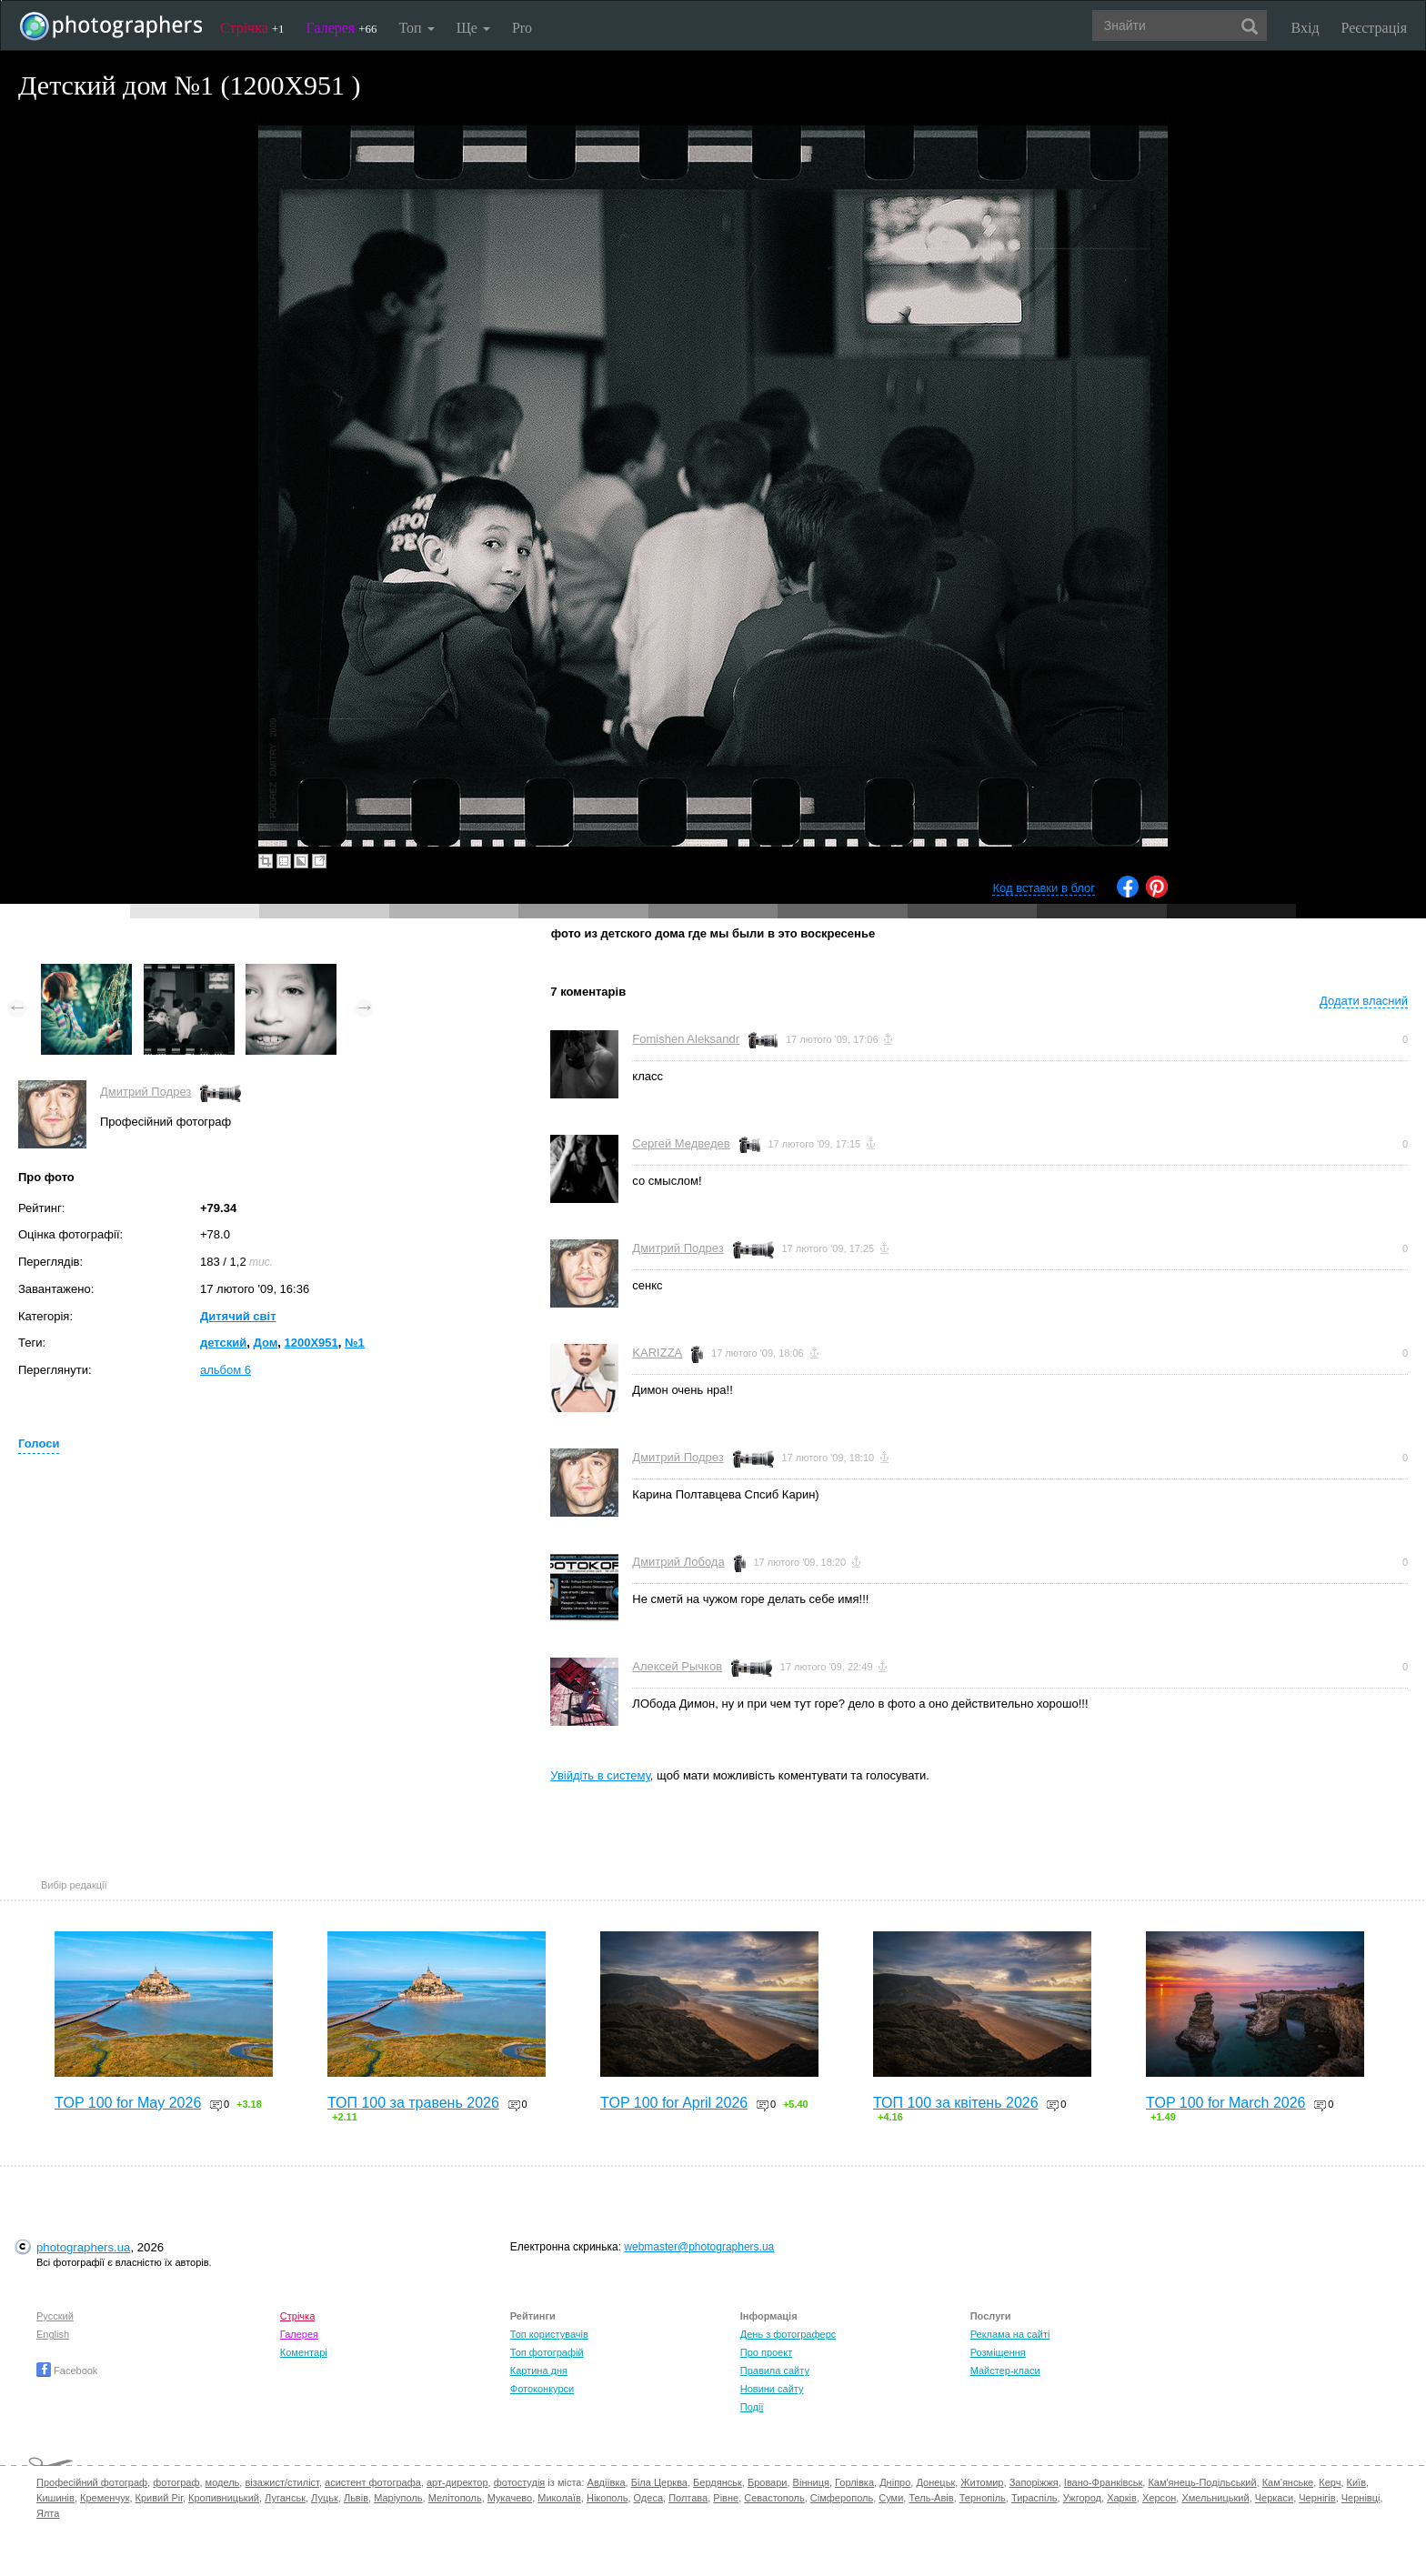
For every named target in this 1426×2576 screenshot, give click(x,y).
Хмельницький (1215, 2497)
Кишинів (55, 2497)
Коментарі (303, 2352)
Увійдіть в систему (600, 1775)
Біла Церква (659, 2482)
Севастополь (774, 2497)
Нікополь (607, 2497)
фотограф (176, 2482)
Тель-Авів (931, 2497)
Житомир (981, 2482)
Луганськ (285, 2497)
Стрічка (252, 27)
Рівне (725, 2497)
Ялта (47, 2513)
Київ (1356, 2482)
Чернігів (1317, 2497)
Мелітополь (455, 2497)
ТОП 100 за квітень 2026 (956, 2102)
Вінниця (811, 2482)
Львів (356, 2497)
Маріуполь (398, 2497)
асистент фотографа (373, 2482)
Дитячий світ (238, 1316)
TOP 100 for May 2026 (128, 2102)
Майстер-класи (1005, 2370)
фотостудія (520, 2482)
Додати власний (1364, 1000)
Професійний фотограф (91, 2482)
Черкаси (1274, 2497)
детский (223, 1342)
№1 (355, 1342)
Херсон (1159, 2497)
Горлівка (854, 2482)
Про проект (766, 2352)
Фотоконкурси (542, 2388)
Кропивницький (223, 2497)
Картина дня (538, 2370)
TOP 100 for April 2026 (674, 2102)
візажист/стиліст (281, 2482)
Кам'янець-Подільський (1202, 2482)
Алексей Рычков (677, 1666)
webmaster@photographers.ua (699, 2246)
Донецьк (935, 2482)
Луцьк (324, 2497)
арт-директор (457, 2482)
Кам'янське (1288, 2482)
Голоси (38, 1443)
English (52, 2334)
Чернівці (1361, 2497)
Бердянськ (717, 2482)
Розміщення (998, 2352)
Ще (473, 27)
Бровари (768, 2482)
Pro (522, 27)
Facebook (66, 2370)
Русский (55, 2315)
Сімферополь (841, 2497)
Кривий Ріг (159, 2497)
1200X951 (311, 1342)
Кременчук (104, 2497)
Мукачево (509, 2497)
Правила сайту (774, 2370)
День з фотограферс (788, 2334)
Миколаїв (559, 2497)
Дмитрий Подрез (145, 1091)
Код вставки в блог (1043, 888)
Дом (265, 1342)
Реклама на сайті (1010, 2334)
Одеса (648, 2497)
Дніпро (894, 2482)
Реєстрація (1374, 27)
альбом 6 (225, 1370)
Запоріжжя (1034, 2482)
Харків (1122, 2497)
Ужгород (1082, 2497)
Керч (1330, 2482)
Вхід (1305, 27)
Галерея (341, 27)
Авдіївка (606, 2482)
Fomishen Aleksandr (685, 1039)
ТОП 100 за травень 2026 (413, 2102)
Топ (416, 27)
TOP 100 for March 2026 (1226, 2102)
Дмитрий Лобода (678, 1562)
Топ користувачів (549, 2334)
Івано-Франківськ (1103, 2482)
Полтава (688, 2497)
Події (752, 2406)
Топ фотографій (547, 2352)
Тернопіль (982, 2497)
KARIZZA (657, 1352)
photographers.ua (83, 2247)
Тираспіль (1034, 2497)
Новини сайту (772, 2388)
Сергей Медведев (680, 1143)
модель (223, 2482)
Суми (891, 2497)
